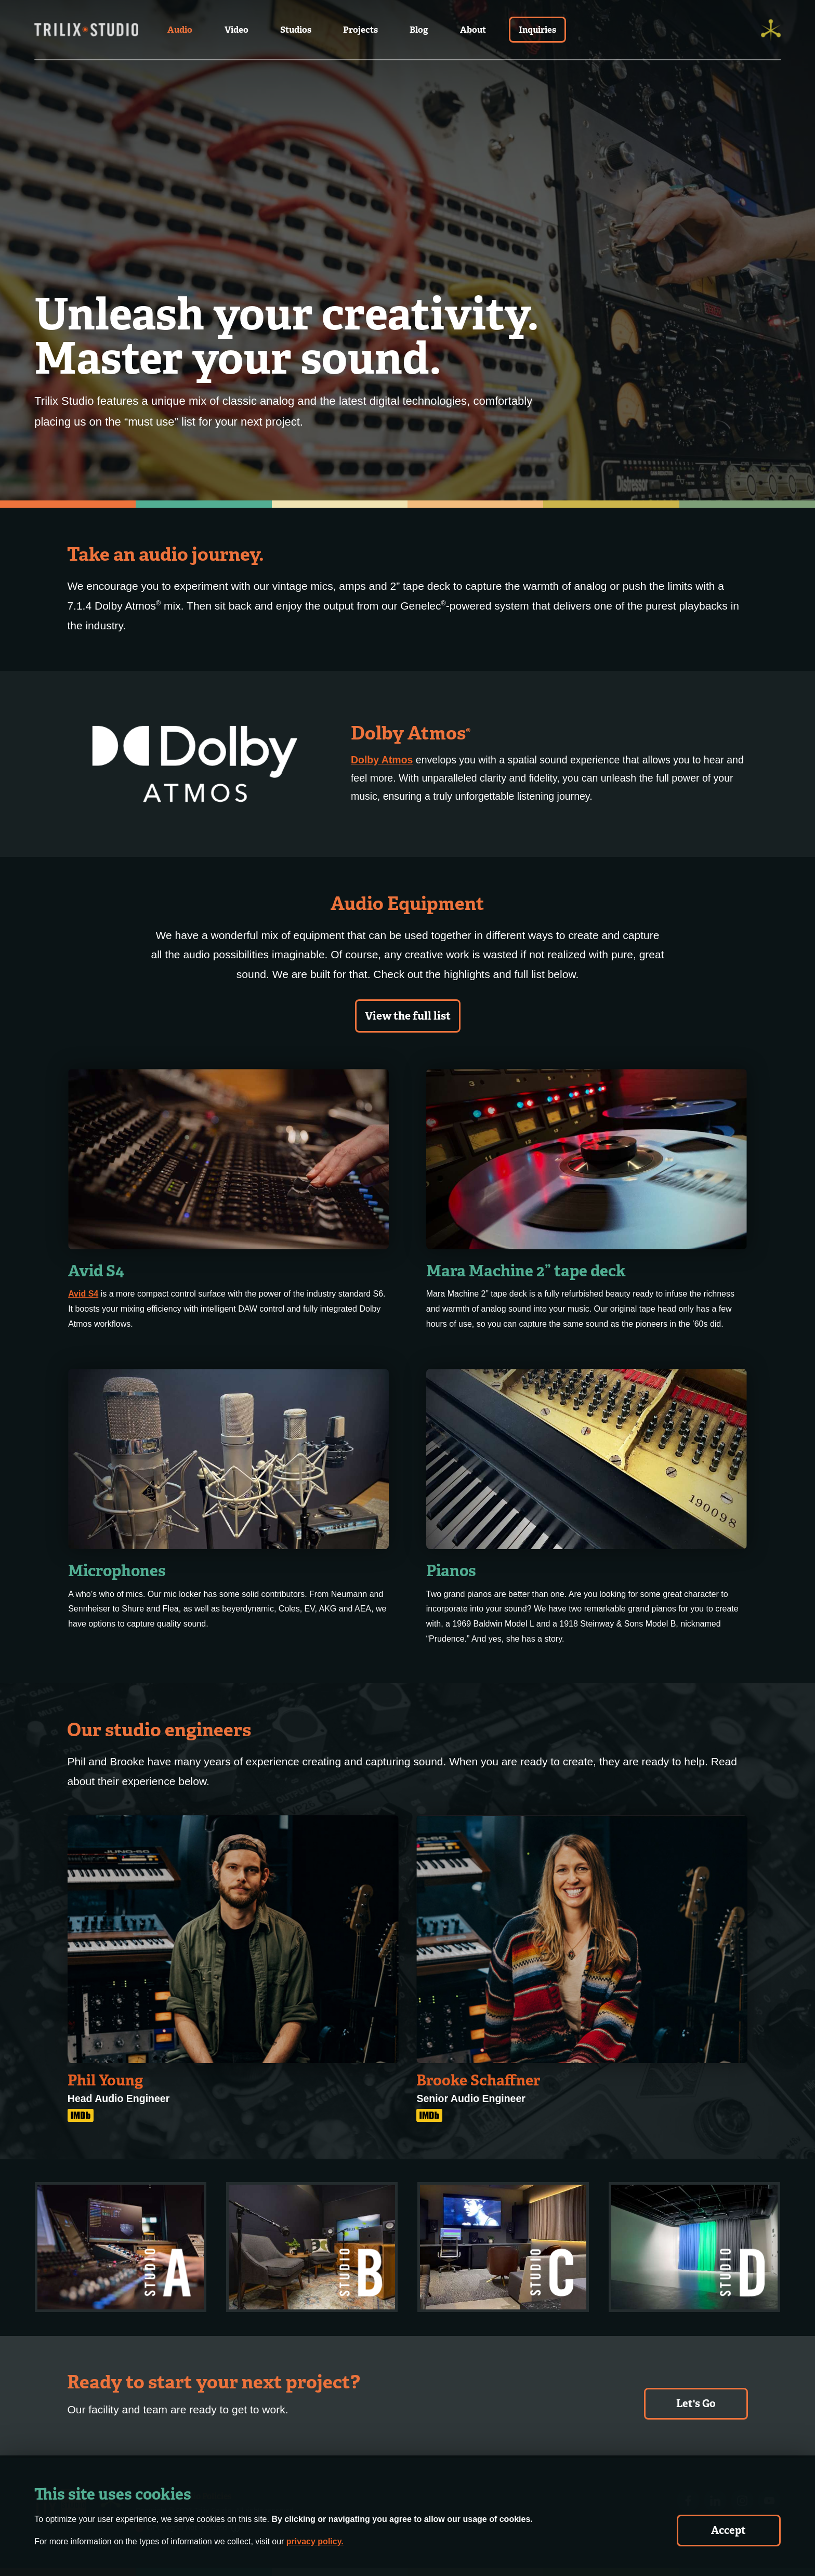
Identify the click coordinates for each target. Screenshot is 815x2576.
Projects (360, 29)
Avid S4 (83, 1293)
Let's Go (696, 2403)
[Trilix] (771, 30)
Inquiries (537, 29)
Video (236, 29)
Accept (728, 2530)
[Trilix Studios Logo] (86, 29)
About (473, 29)
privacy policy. (315, 2541)
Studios (295, 29)
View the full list (408, 1016)
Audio (179, 29)
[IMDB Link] (81, 2115)
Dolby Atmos (382, 759)
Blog (419, 29)
